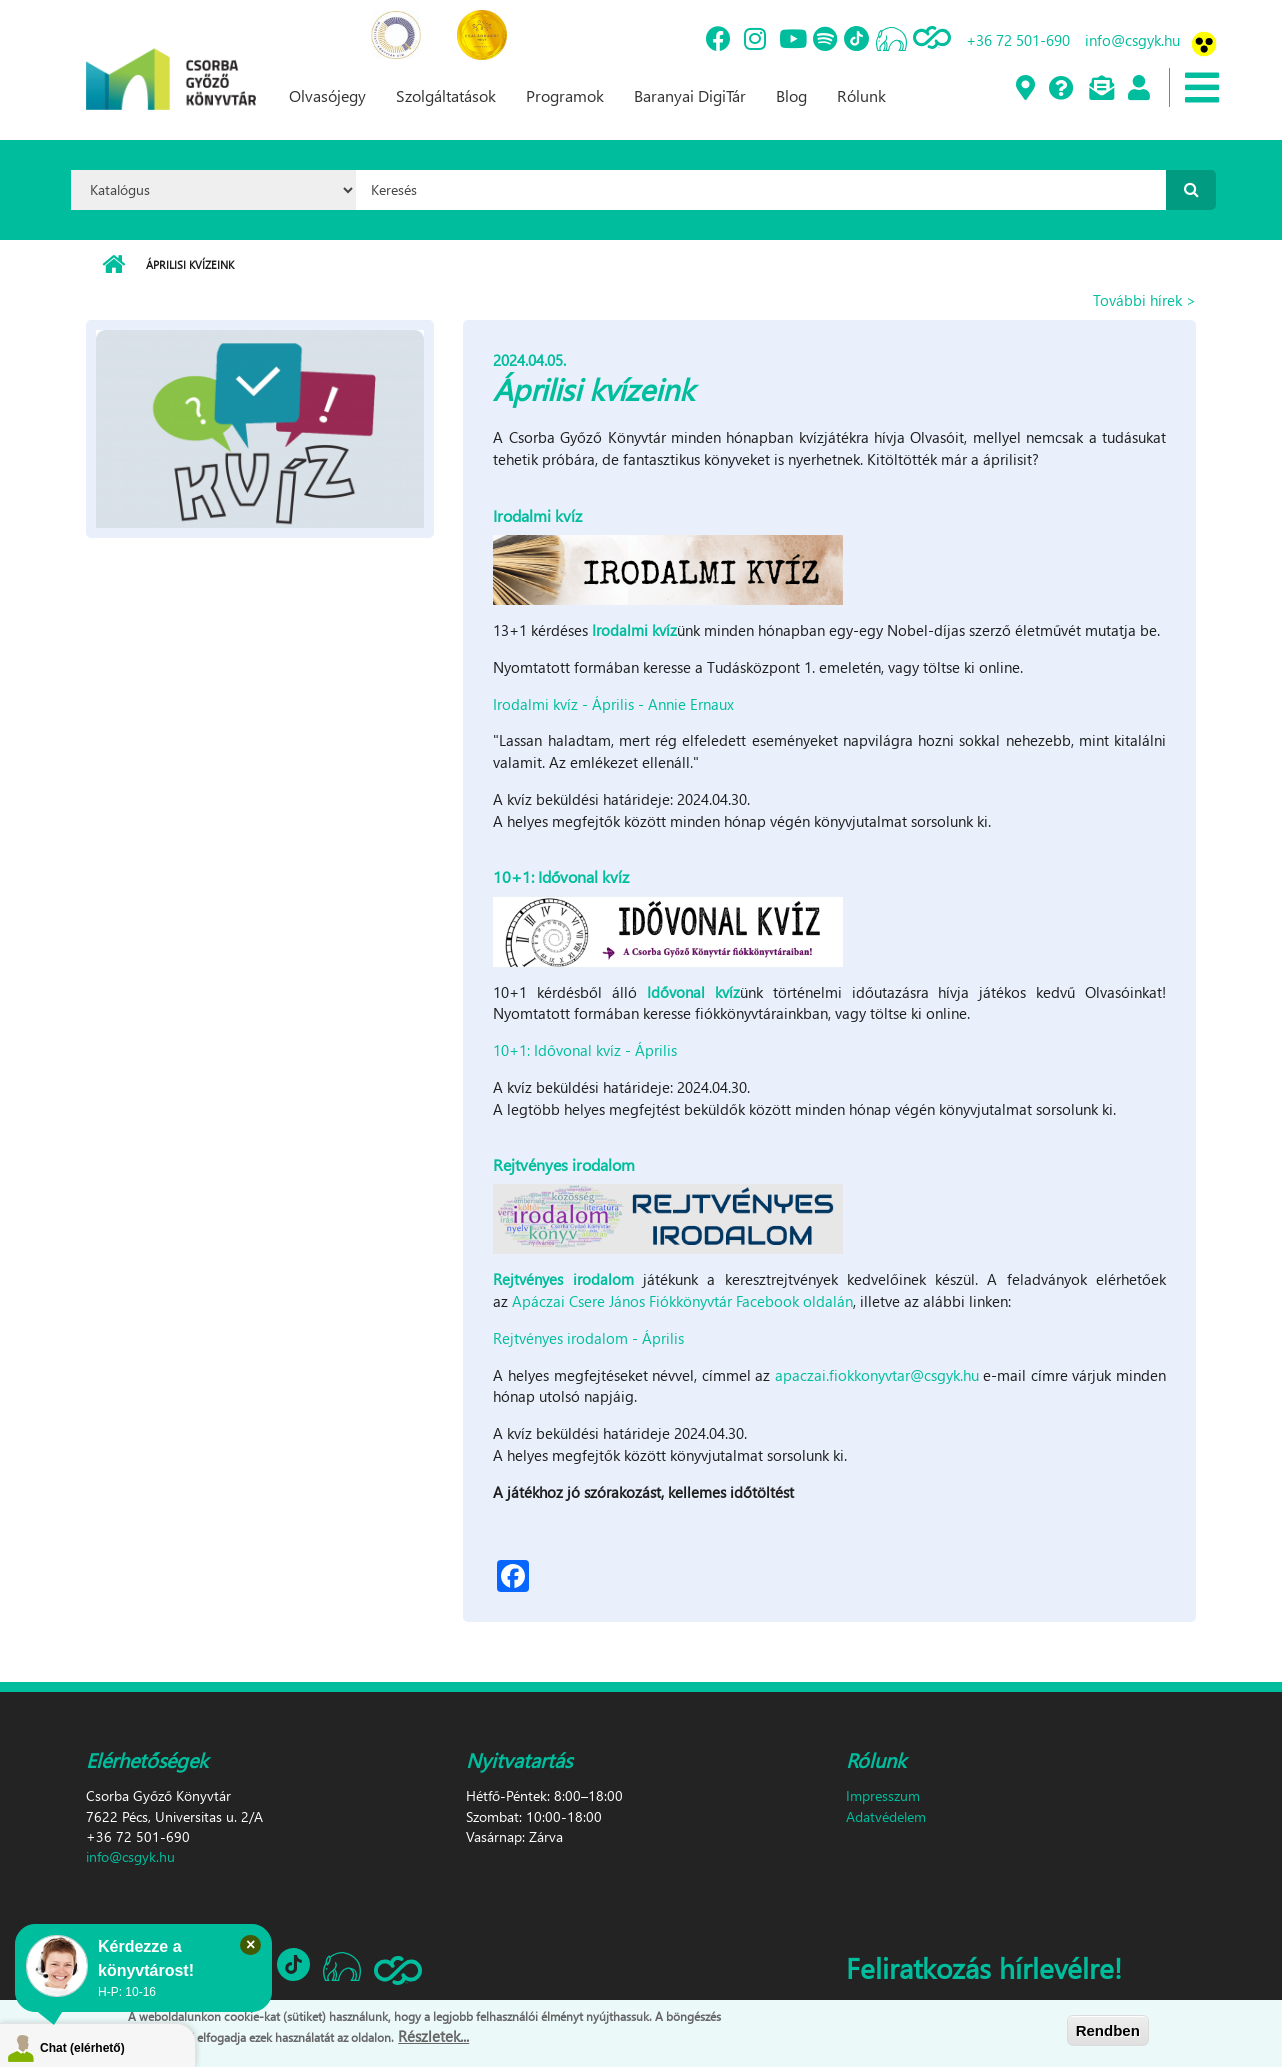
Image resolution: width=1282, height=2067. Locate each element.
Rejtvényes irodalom (563, 1279)
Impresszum (883, 1795)
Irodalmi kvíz (634, 630)
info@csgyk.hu (1132, 40)
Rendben (1108, 2032)
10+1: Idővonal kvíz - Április (585, 1050)
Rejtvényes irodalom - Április (588, 1338)
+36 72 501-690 (1018, 40)
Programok (565, 95)
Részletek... (433, 2039)
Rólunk (861, 95)
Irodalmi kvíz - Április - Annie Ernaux (613, 704)
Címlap (113, 265)
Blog (791, 95)
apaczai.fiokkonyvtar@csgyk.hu (877, 1375)
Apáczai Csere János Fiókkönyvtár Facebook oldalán (682, 1301)
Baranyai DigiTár (690, 95)
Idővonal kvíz (693, 992)
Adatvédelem (886, 1816)
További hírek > (1144, 300)
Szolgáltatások (446, 95)
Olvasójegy (327, 95)
